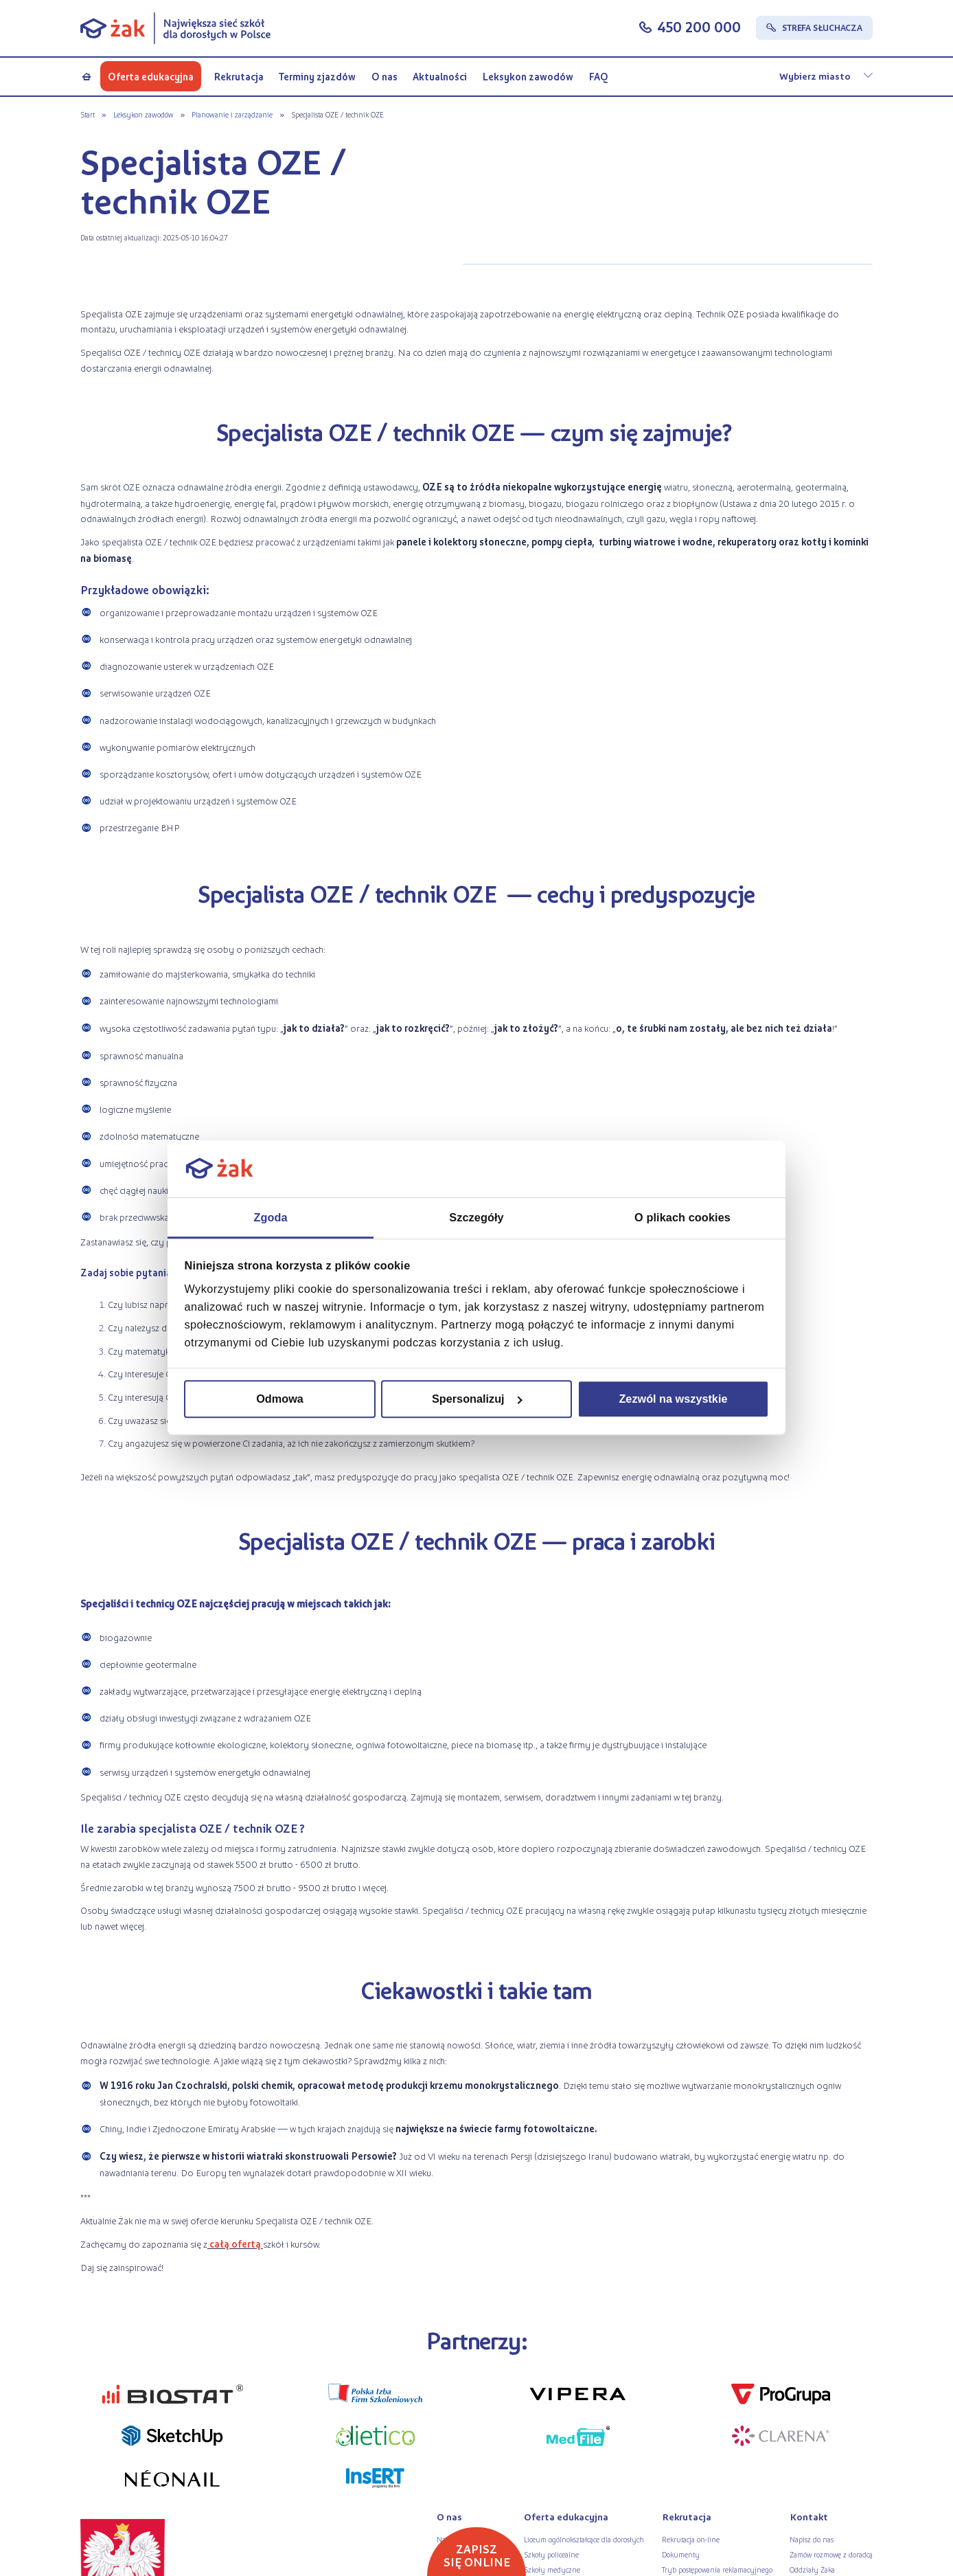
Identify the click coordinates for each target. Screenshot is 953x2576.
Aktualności (440, 76)
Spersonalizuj (477, 1398)
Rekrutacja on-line (691, 2539)
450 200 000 (699, 27)
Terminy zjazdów (317, 76)
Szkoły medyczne (552, 2569)
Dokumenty (681, 2554)
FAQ (598, 76)
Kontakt (809, 2516)
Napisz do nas (812, 2539)
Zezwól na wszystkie (673, 1398)
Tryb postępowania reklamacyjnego (717, 2569)
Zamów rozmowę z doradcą (831, 2554)
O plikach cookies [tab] (682, 1217)
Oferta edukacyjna (151, 76)
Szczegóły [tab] (476, 1217)
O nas (384, 76)
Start (87, 114)
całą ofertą (235, 2244)
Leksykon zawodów (527, 76)
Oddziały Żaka (812, 2569)
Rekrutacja (239, 76)
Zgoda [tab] (270, 1217)
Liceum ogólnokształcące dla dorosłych (584, 2539)
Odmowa (279, 1398)
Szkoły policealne (551, 2554)
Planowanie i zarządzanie (232, 114)
